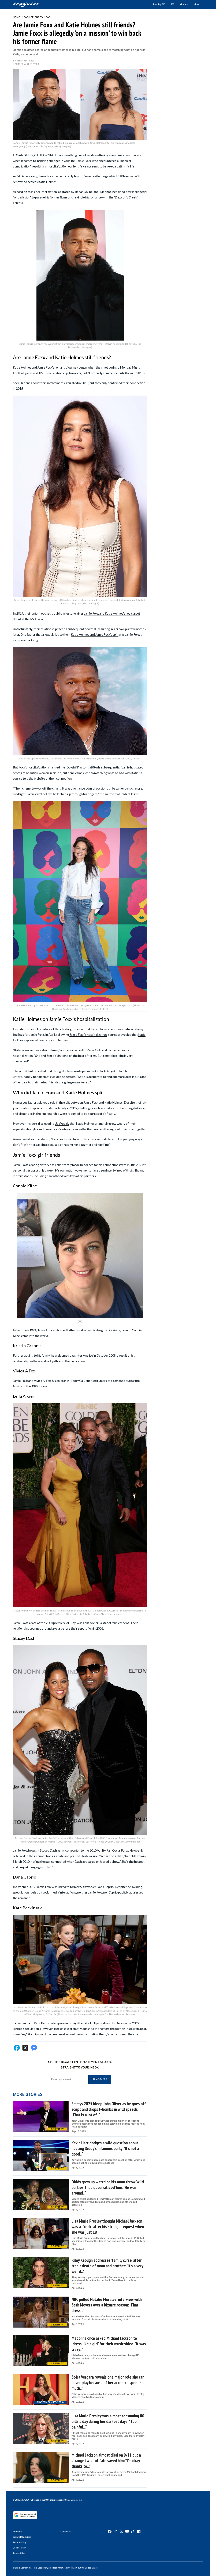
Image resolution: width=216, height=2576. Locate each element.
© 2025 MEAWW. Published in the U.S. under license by (39, 2500)
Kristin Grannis (75, 1361)
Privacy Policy (19, 2542)
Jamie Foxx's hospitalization (88, 1034)
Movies (184, 4)
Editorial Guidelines (22, 2537)
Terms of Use (19, 2553)
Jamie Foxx (83, 161)
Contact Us (66, 2531)
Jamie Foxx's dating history (31, 1165)
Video (197, 4)
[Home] (26, 4)
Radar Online (84, 192)
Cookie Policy (19, 2548)
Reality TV (159, 4)
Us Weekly (62, 1123)
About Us (17, 2531)
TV (172, 4)
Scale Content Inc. (73, 2500)
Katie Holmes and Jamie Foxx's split (94, 634)
